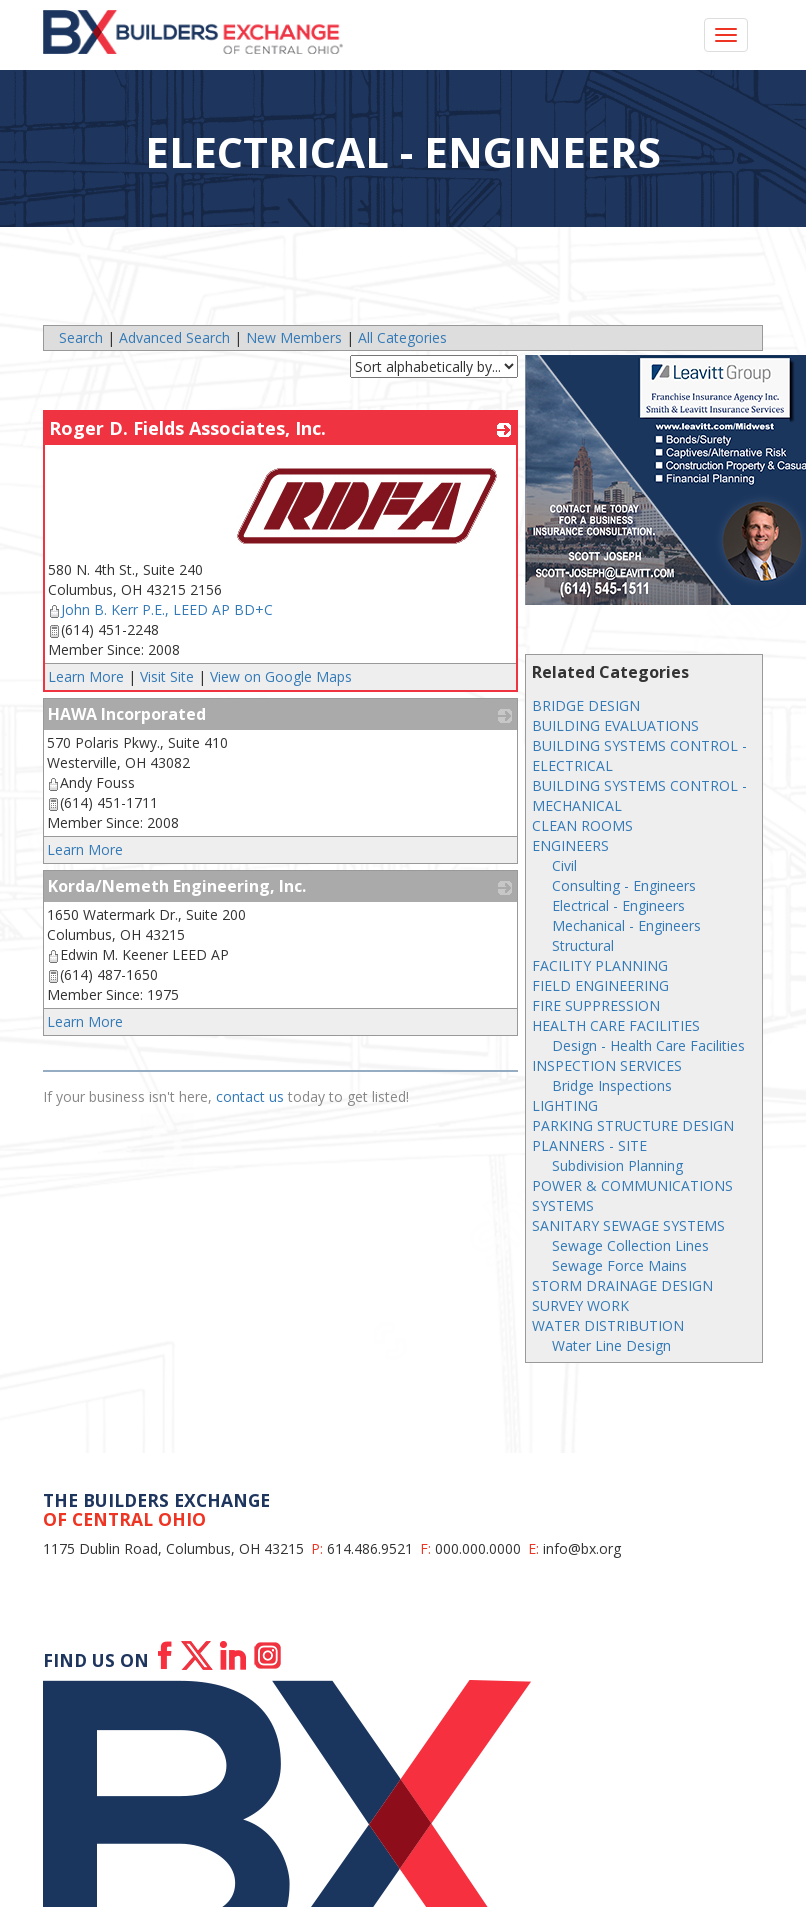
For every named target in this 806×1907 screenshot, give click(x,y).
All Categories (402, 337)
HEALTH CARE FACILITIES (616, 1025)
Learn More (86, 676)
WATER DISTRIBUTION (608, 1325)
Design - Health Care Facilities (648, 1045)
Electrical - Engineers (618, 905)
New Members (294, 337)
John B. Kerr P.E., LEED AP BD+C (160, 609)
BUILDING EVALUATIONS (615, 725)
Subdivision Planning (617, 1165)
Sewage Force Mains (619, 1265)
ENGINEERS (570, 845)
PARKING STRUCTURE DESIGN (633, 1125)
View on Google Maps (281, 676)
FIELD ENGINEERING (600, 985)
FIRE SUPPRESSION (596, 1005)
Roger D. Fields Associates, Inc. (187, 428)
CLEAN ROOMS (582, 825)
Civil (564, 865)
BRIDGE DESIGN (586, 705)
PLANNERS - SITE (589, 1145)
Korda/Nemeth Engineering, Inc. (177, 886)
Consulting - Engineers (624, 885)
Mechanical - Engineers (626, 925)
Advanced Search (174, 337)
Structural (583, 945)
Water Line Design (611, 1345)
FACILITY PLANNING (600, 965)
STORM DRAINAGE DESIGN (622, 1285)
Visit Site (167, 676)
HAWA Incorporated (127, 714)
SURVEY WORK (580, 1305)
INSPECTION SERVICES (607, 1065)
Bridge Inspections (612, 1085)
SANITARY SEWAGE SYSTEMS (628, 1225)
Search (81, 337)
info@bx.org (582, 1548)
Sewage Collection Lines (630, 1245)
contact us (250, 1096)
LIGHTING (565, 1105)
